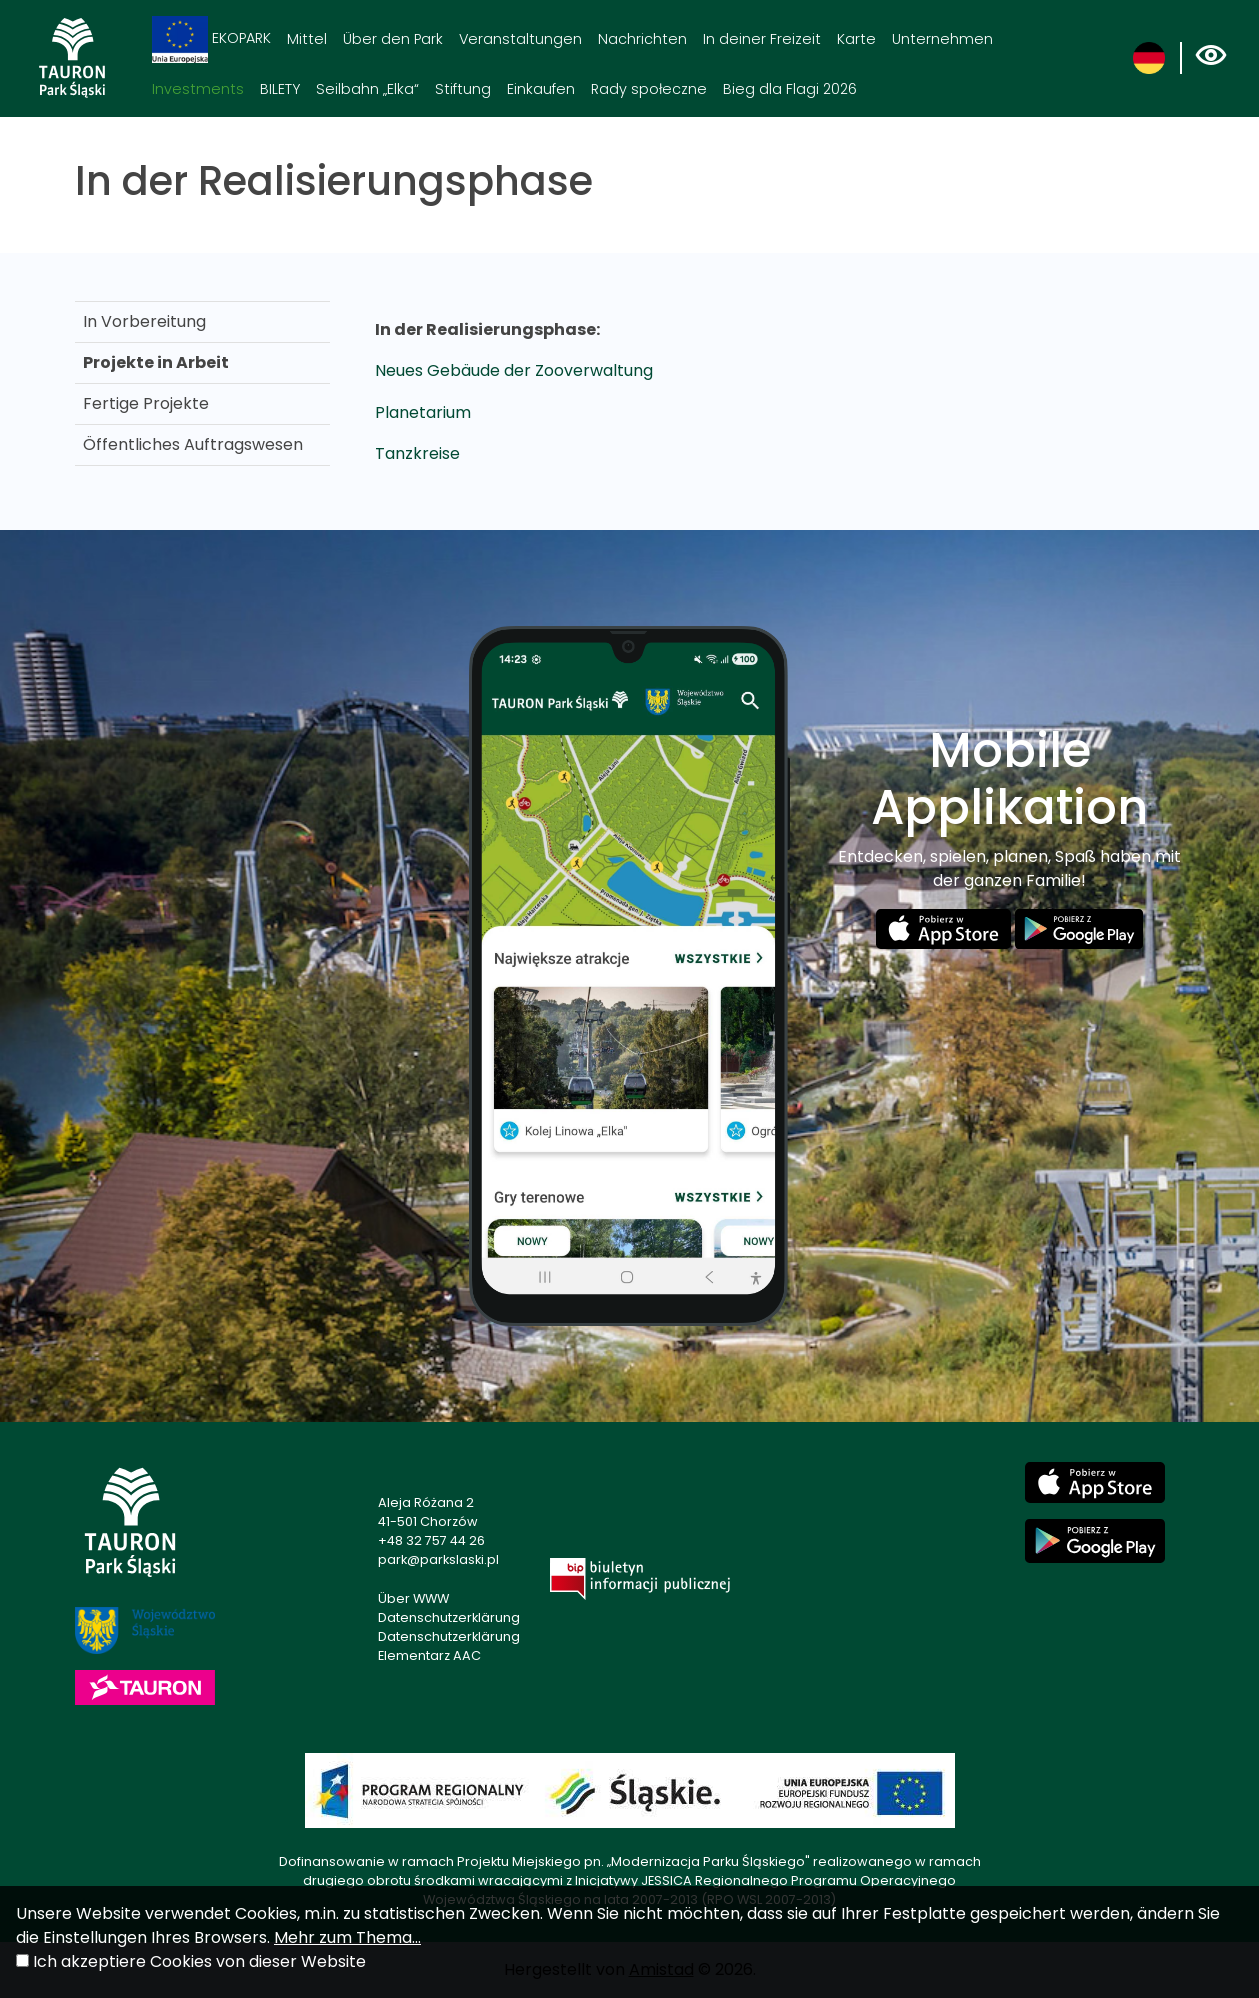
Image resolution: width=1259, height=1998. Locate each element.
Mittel (307, 39)
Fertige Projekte (146, 403)
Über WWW (413, 1598)
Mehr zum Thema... (347, 1937)
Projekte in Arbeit (156, 362)
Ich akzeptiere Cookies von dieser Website (199, 1961)
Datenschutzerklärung (449, 1617)
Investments (198, 89)
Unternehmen (942, 39)
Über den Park (393, 39)
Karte (856, 39)
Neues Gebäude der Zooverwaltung (514, 370)
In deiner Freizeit (762, 39)
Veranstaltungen (520, 39)
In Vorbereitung (144, 321)
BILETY (280, 89)
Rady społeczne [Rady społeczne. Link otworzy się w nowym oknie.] (649, 89)
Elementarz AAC (429, 1655)
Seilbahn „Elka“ (367, 89)
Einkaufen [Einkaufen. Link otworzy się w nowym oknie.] (541, 89)
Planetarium (423, 412)
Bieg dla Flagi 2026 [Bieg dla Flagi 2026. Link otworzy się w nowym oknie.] (790, 89)
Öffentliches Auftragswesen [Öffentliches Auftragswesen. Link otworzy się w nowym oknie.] (193, 444)
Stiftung (463, 89)
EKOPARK (211, 39)
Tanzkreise (417, 453)
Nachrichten (642, 39)
